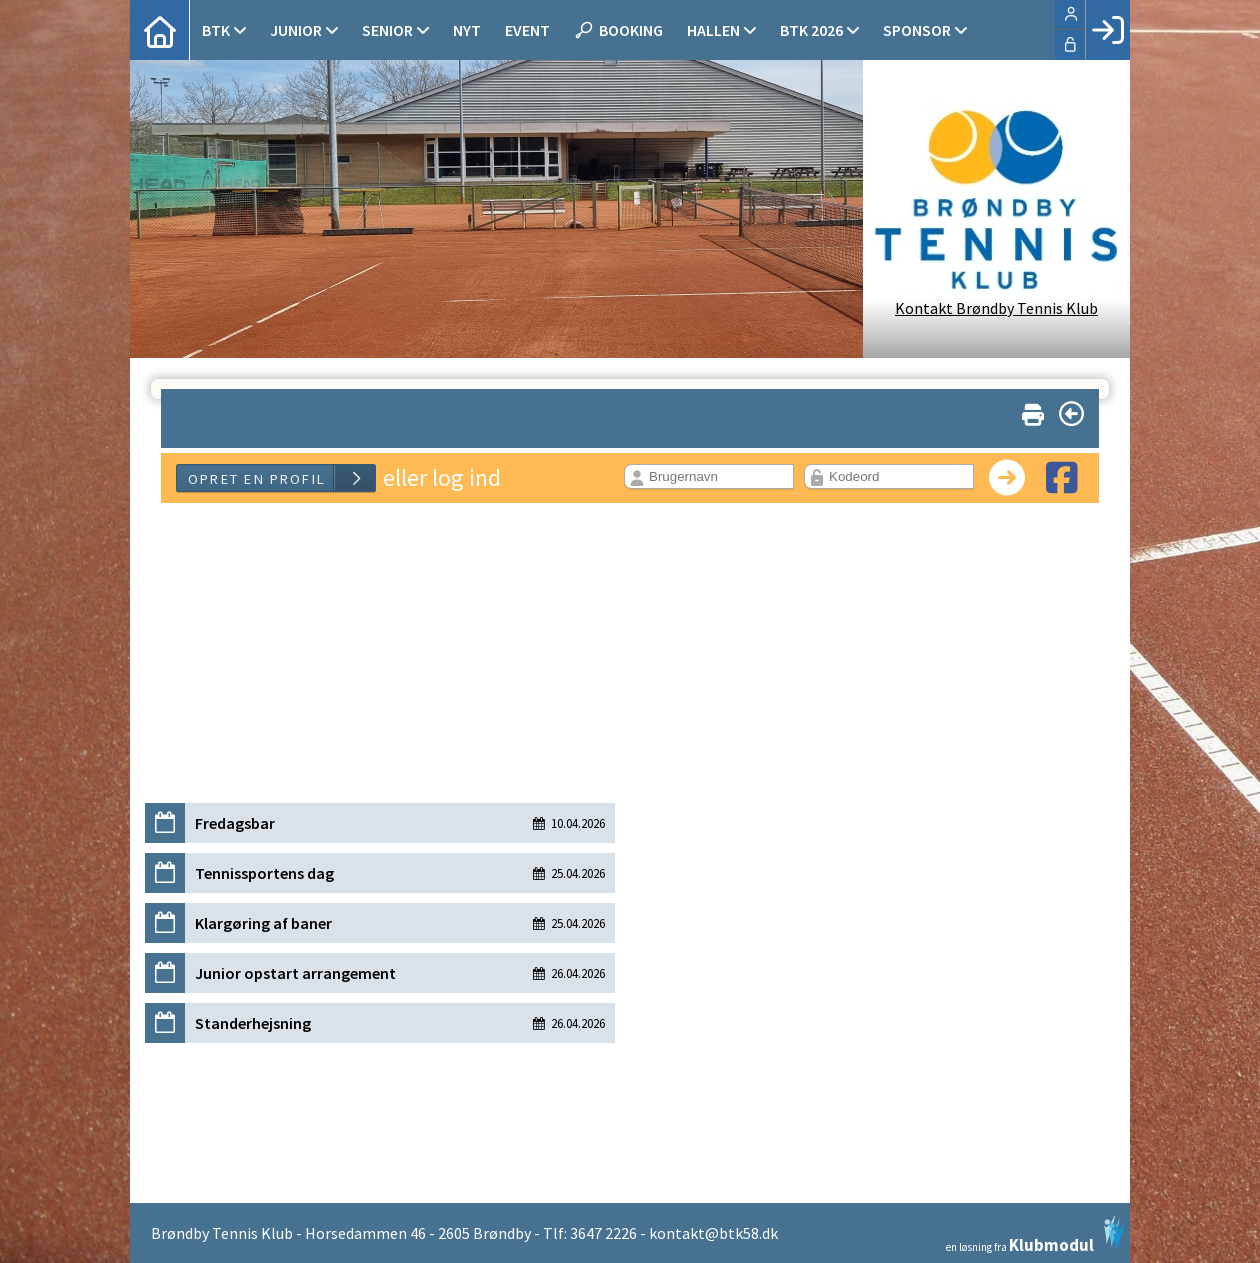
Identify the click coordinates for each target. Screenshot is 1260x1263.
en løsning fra (1035, 1234)
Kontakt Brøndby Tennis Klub (996, 308)
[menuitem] (160, 30)
